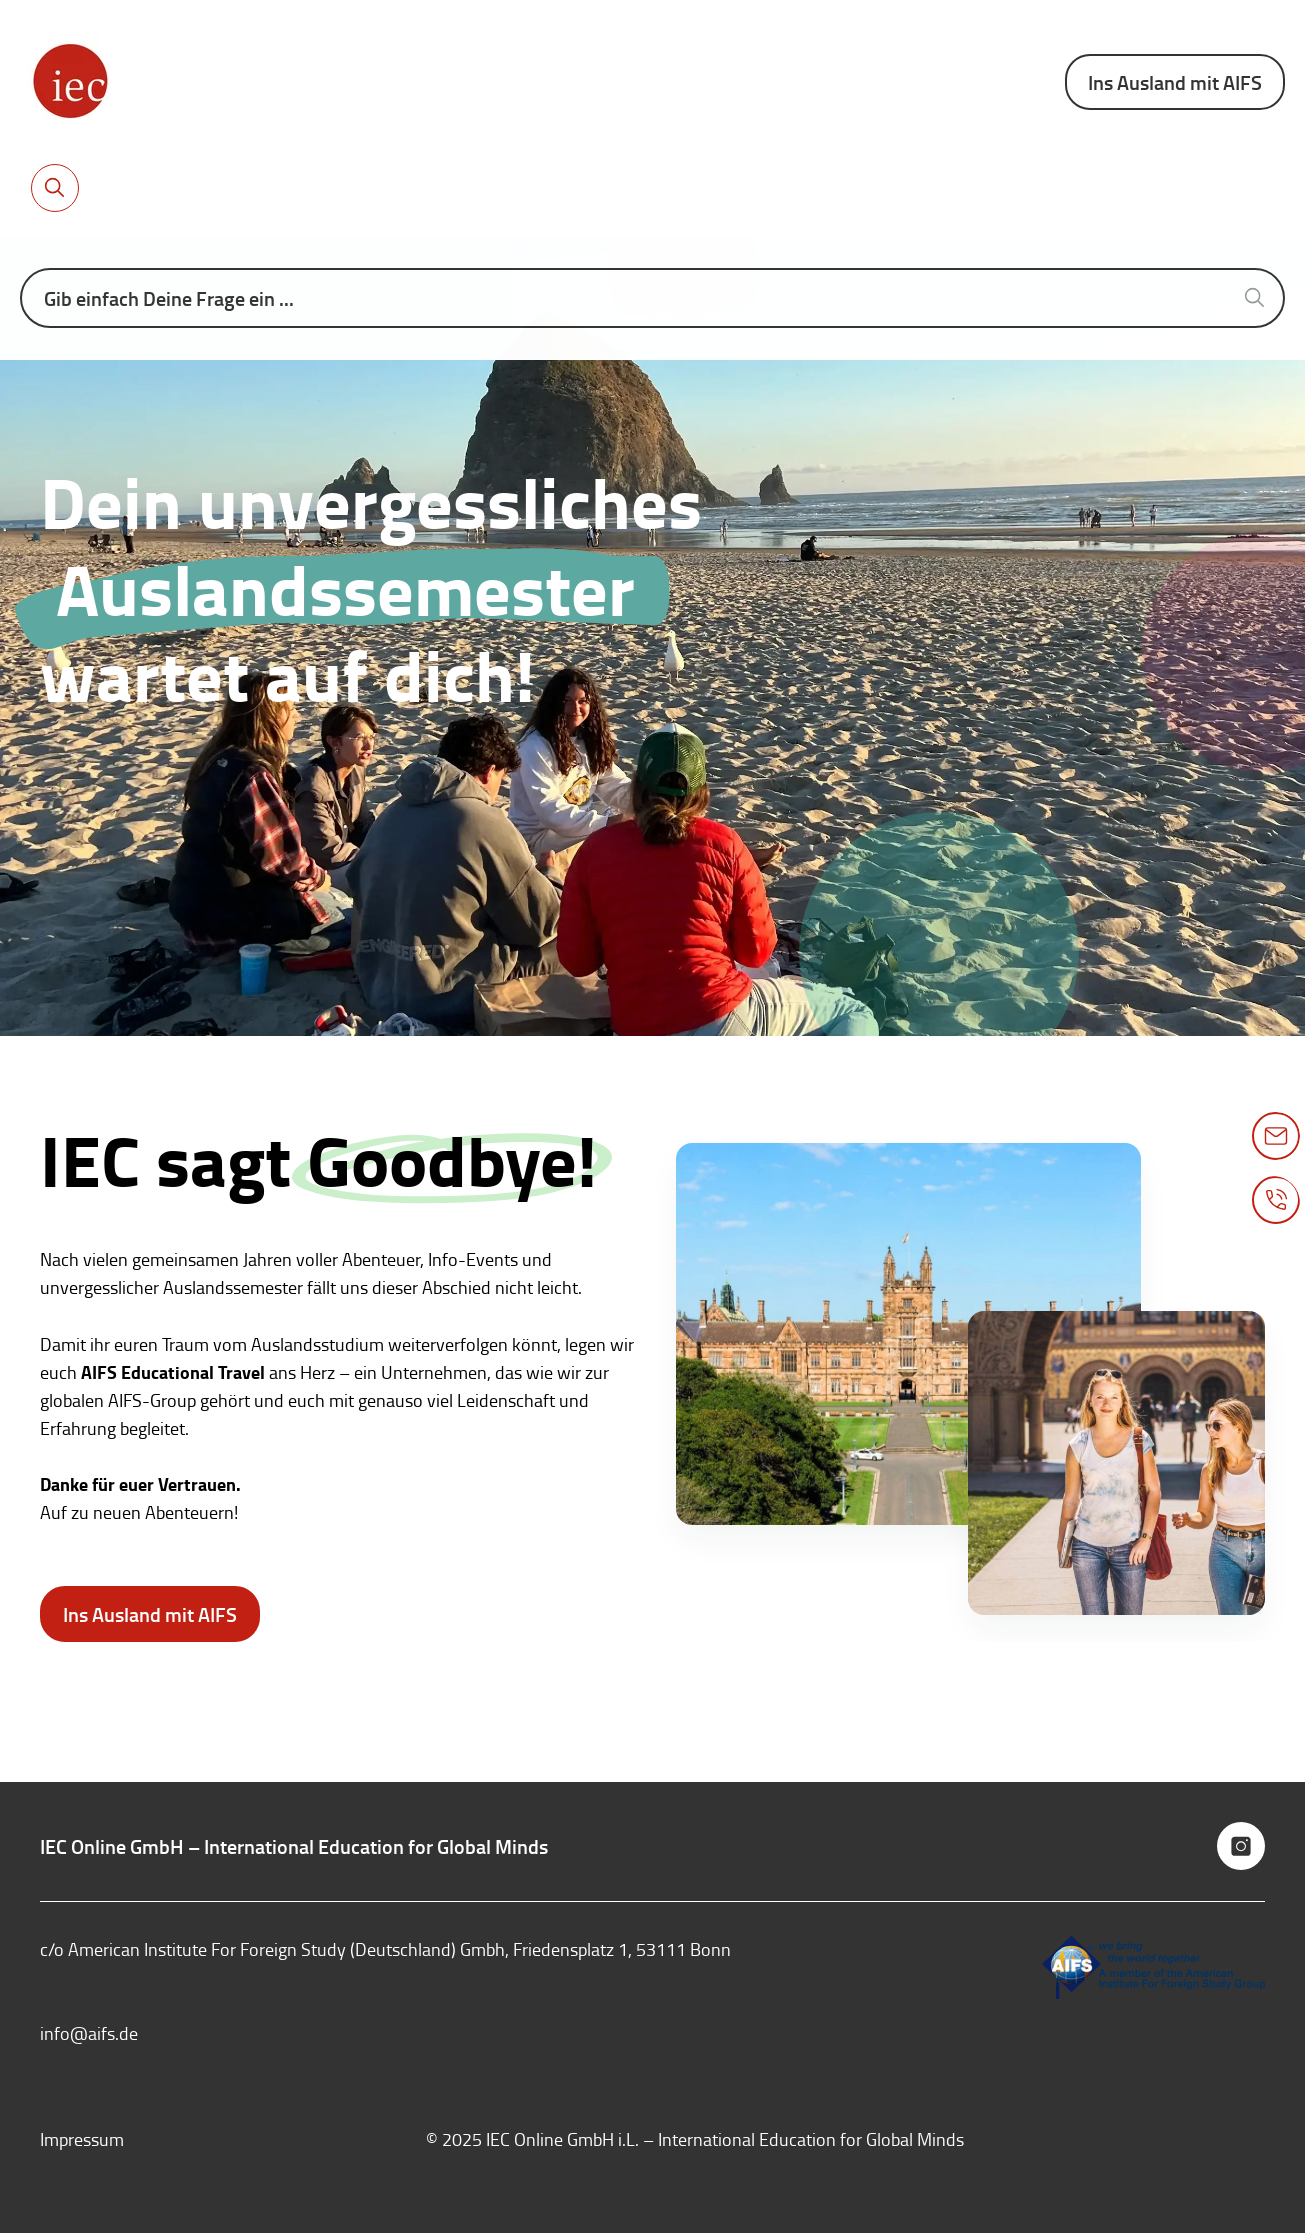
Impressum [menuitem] (82, 2139)
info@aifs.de (89, 2033)
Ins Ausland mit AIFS (1175, 82)
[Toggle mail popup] (1276, 1136)
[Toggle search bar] (55, 188)
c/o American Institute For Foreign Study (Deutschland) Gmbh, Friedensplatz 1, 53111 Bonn (385, 1949)
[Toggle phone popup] (1276, 1200)
